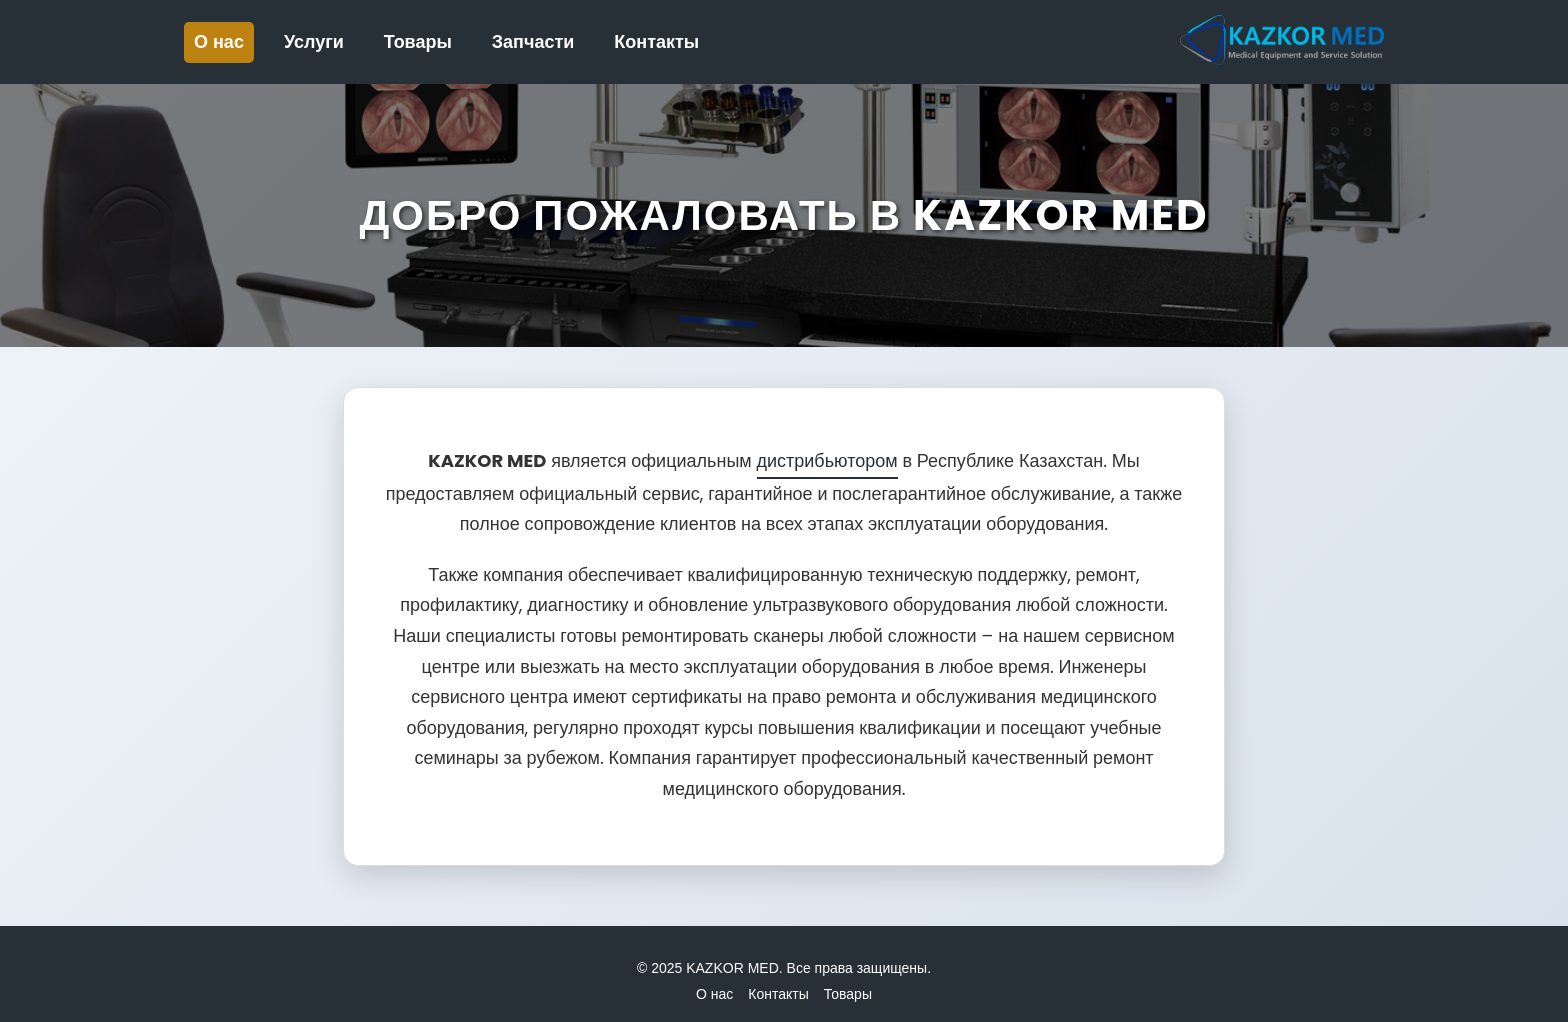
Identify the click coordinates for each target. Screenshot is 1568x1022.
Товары (418, 42)
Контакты (656, 42)
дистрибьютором (827, 460)
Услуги (314, 42)
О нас (219, 42)
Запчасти (533, 42)
